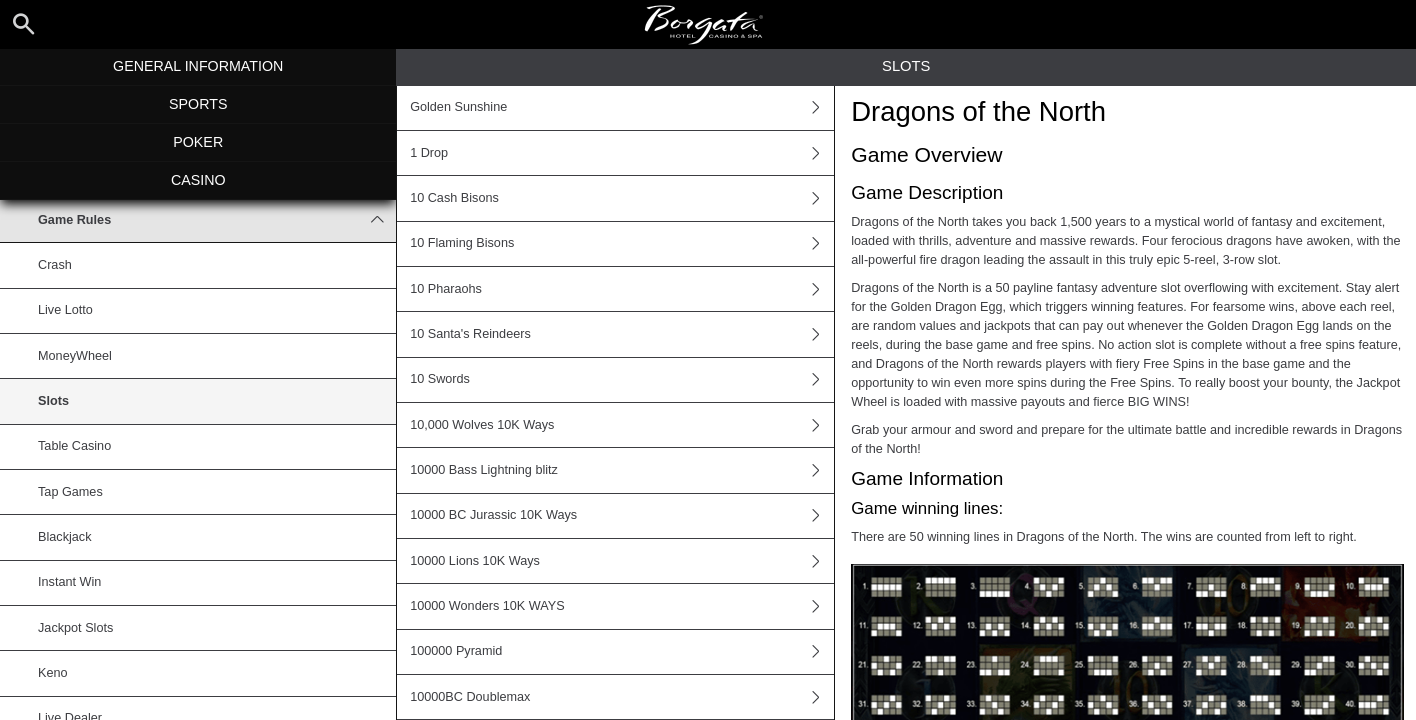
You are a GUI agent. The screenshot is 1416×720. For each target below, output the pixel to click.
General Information (198, 66)
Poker (198, 142)
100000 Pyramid (622, 652)
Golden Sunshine (622, 108)
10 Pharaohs (622, 289)
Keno (53, 673)
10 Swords (622, 380)
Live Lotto (65, 310)
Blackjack (64, 537)
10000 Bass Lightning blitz (622, 470)
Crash (55, 265)
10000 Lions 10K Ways (622, 561)
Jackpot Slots (75, 628)
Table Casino (74, 446)
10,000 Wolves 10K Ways (622, 425)
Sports (198, 104)
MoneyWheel (75, 356)
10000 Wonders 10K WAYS (622, 606)
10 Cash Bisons (622, 198)
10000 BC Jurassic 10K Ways (622, 516)
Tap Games (70, 492)
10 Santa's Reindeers (622, 334)
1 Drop (622, 153)
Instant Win (69, 582)
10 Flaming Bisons (622, 244)
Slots (53, 401)
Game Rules (217, 220)
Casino (198, 180)
